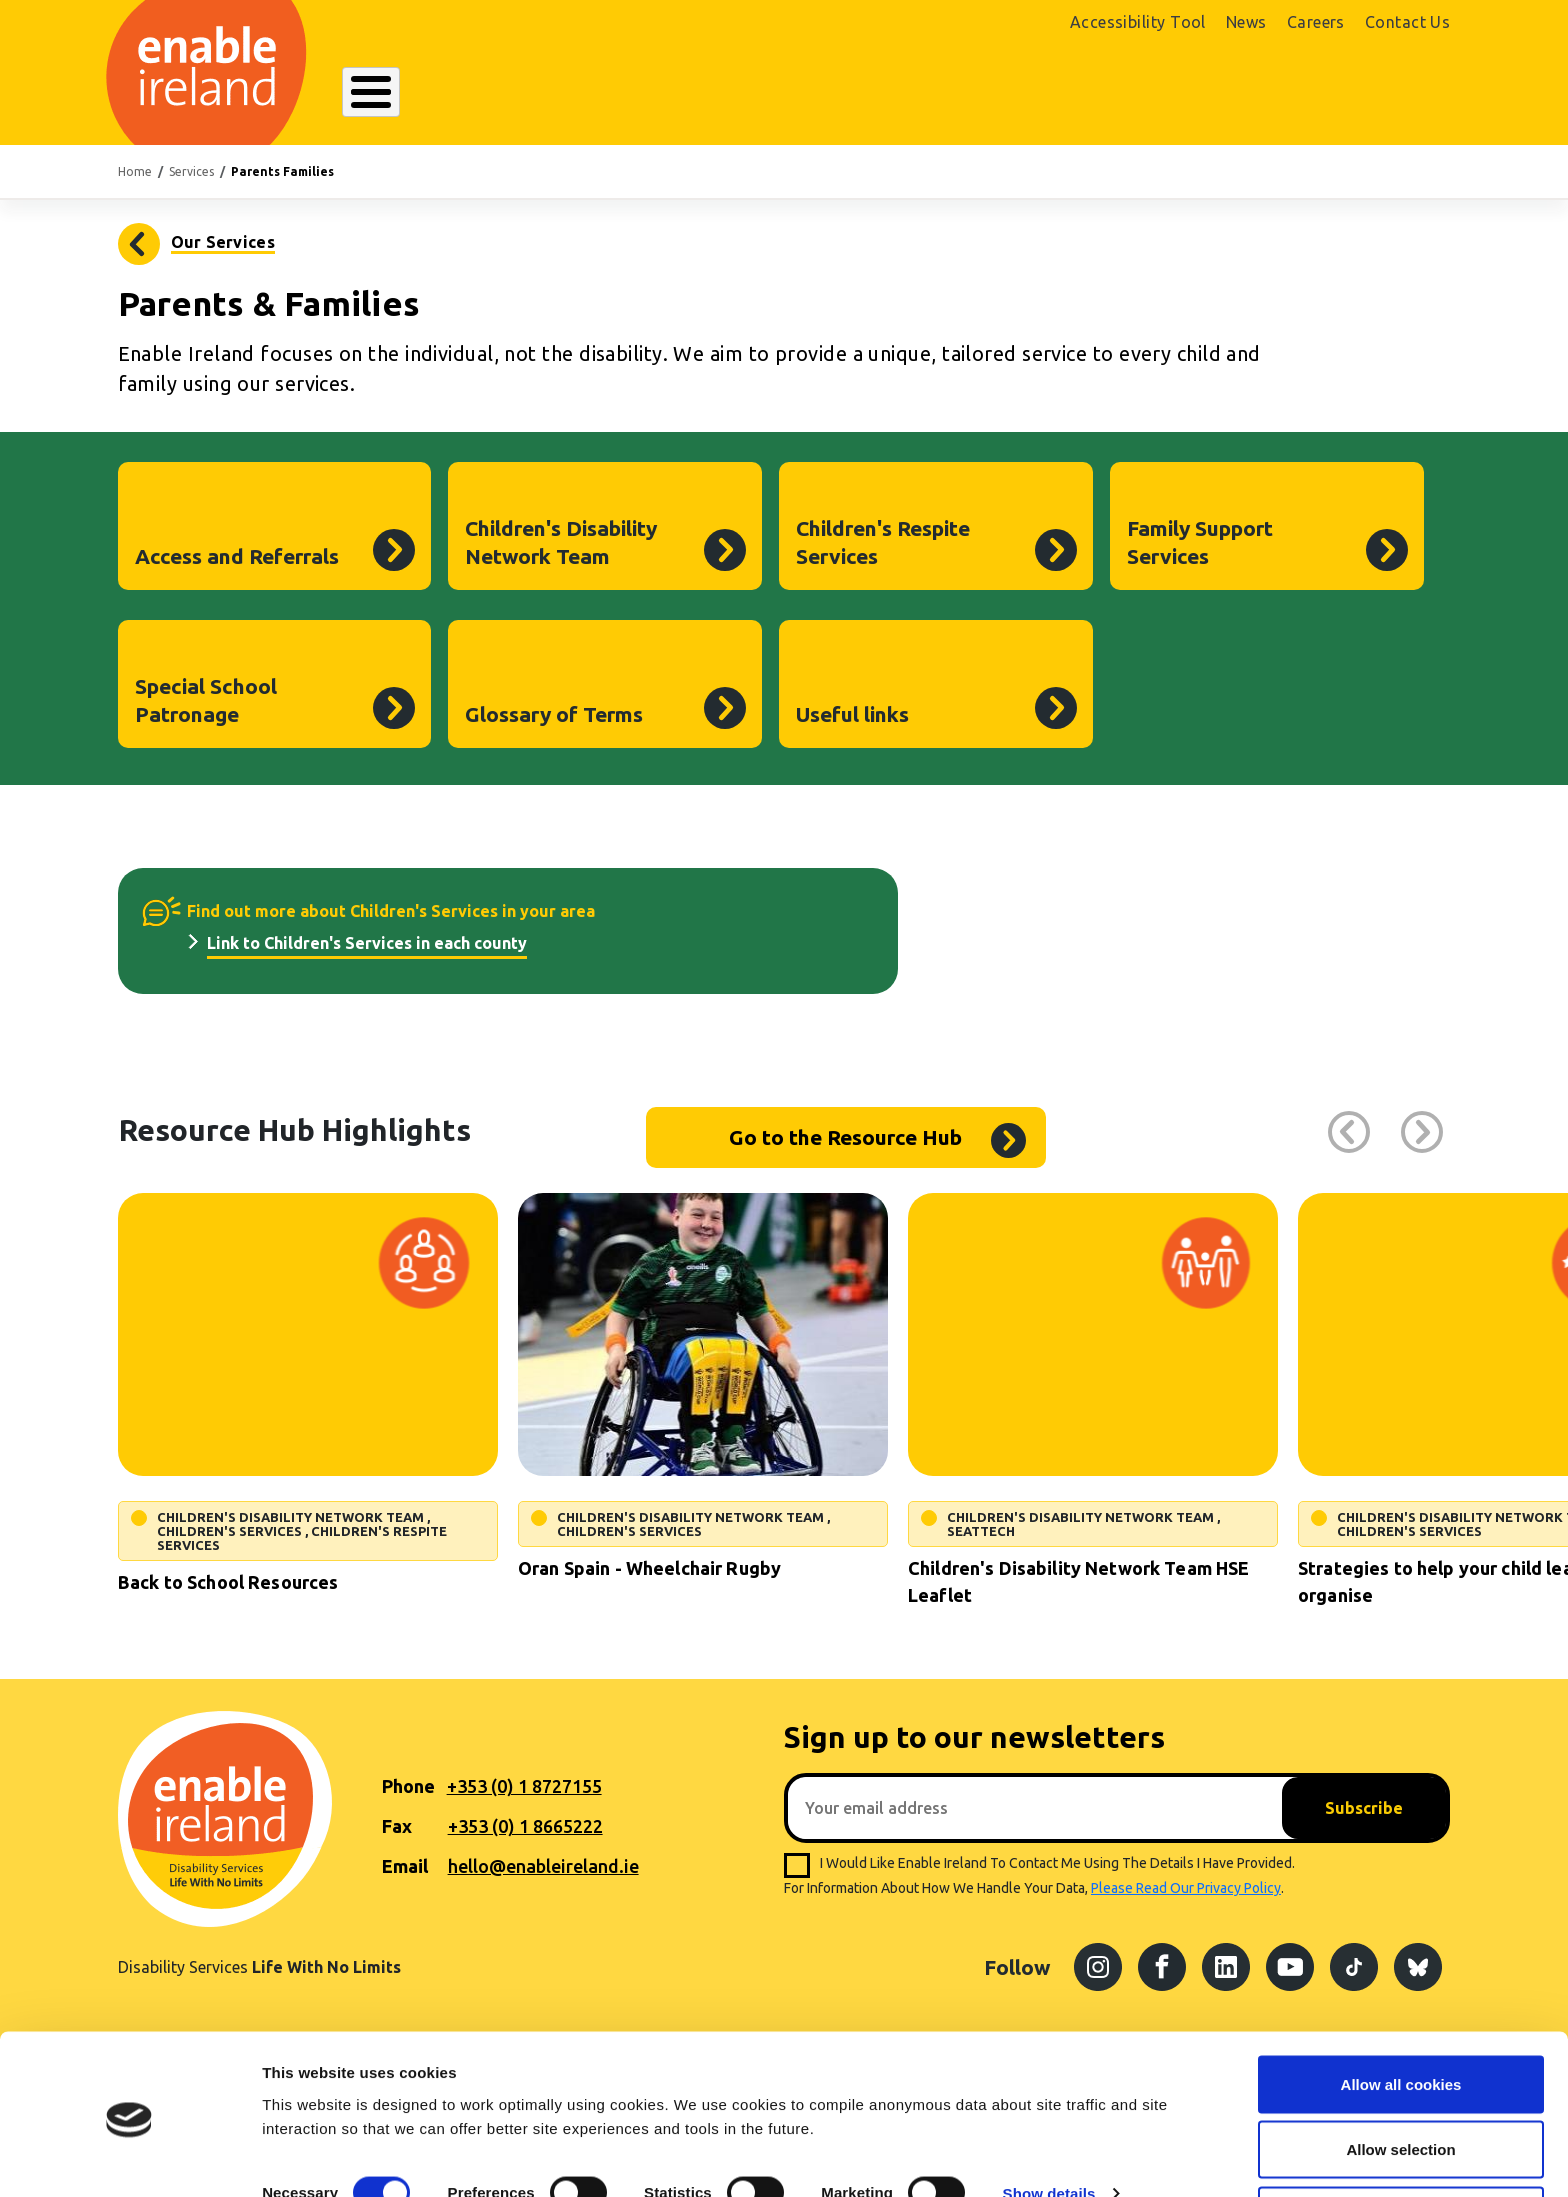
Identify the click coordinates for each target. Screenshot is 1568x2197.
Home (135, 171)
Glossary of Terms (554, 714)
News (1246, 22)
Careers (1316, 22)
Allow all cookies (1401, 2012)
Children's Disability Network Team (561, 542)
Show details (1049, 2121)
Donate (1392, 97)
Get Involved (933, 94)
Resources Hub (777, 94)
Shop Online (1243, 97)
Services (191, 171)
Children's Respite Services (883, 542)
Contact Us (1408, 22)
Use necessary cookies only (1401, 2143)
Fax (397, 1826)
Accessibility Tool (1138, 22)
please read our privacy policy (1186, 1888)
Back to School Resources (228, 1582)
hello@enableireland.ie (543, 1866)
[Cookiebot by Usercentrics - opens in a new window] (129, 2158)
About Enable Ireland (439, 94)
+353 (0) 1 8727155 (524, 1786)
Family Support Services (1200, 542)
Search (1057, 94)
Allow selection (1400, 2078)
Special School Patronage (206, 700)
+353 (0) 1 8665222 (525, 1826)
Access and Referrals (237, 556)
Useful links (852, 714)
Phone (408, 1786)
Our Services (620, 94)
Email (405, 1866)
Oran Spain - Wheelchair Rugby (649, 1568)
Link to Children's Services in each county (367, 943)
